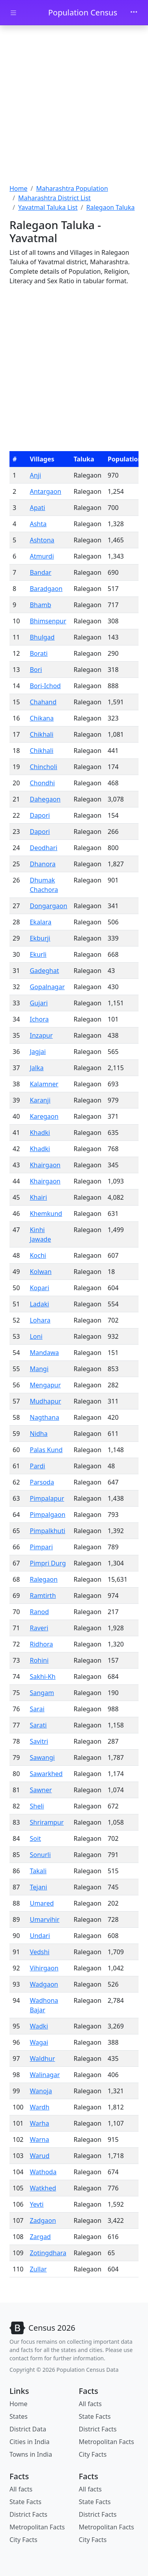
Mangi (39, 1368)
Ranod (39, 1611)
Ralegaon (43, 1579)
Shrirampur (47, 1822)
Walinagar (45, 2074)
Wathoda (43, 2172)
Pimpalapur (47, 1498)
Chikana (42, 718)
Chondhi (42, 783)
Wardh (39, 2107)
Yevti (36, 2204)
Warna (39, 2139)
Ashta (38, 523)
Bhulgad (42, 637)
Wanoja (41, 2091)
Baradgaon (46, 588)
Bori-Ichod (45, 685)
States (18, 2416)
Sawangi (42, 1757)
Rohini (39, 1660)
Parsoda (42, 1482)
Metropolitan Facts (106, 2441)
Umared (42, 1903)
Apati (37, 507)
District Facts (98, 2429)
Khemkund (46, 1213)
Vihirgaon (44, 1968)
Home (18, 188)
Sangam (42, 1692)
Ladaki (39, 1304)
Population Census (82, 12)
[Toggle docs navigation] (13, 13)
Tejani (38, 1887)
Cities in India (29, 2441)
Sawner (41, 1790)
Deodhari (43, 847)
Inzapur (41, 1035)
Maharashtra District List (54, 198)
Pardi (37, 1466)
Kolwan (40, 1271)
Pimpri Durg (48, 1563)
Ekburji (40, 938)
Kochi (38, 1255)
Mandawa (44, 1352)
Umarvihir (44, 1919)
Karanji (40, 1100)
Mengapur (45, 1385)
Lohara (40, 1320)
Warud (39, 2155)
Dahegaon (45, 799)
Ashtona (42, 540)
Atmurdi (42, 556)
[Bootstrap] (42, 2328)
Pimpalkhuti (47, 1530)
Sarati (38, 1725)
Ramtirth (43, 1595)
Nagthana (44, 1417)
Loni (36, 1336)
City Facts (93, 2454)
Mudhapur (45, 1401)
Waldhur (42, 2058)
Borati (38, 653)
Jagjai (37, 1051)
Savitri (39, 1741)
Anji (35, 475)
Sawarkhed (46, 1773)
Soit (35, 1838)
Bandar (40, 572)
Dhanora (42, 864)
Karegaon (44, 1116)
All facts (90, 2403)
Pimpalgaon (47, 1514)
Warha (39, 2123)
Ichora (39, 1019)
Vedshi (39, 1952)
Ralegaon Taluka (110, 207)
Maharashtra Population (72, 188)
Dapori (40, 815)
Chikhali (41, 734)
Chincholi (43, 766)
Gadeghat (44, 970)
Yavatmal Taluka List (48, 207)
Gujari (38, 1003)
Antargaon (45, 491)
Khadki (40, 1132)
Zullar (38, 2269)
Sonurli (40, 1854)
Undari (40, 1935)
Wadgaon (44, 1984)
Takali (38, 1871)
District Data (27, 2429)
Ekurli (38, 954)
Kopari (39, 1287)
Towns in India (30, 2454)
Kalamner (44, 1084)
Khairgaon (45, 1165)
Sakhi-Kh (42, 1676)
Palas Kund (46, 1449)
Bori (36, 669)
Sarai (37, 1709)
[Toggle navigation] (134, 13)
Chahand (43, 702)
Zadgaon (43, 2220)
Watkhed (43, 2188)
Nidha (38, 1433)
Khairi (38, 1197)
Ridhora (41, 1644)
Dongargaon (48, 905)
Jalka (36, 1067)
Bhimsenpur (48, 621)
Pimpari (41, 1547)
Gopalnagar (47, 986)
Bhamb (40, 604)
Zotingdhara (48, 2253)
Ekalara (40, 922)
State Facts (95, 2416)
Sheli (37, 1806)
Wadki (39, 2026)
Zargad (40, 2236)
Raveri (39, 1628)
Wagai (39, 2042)
